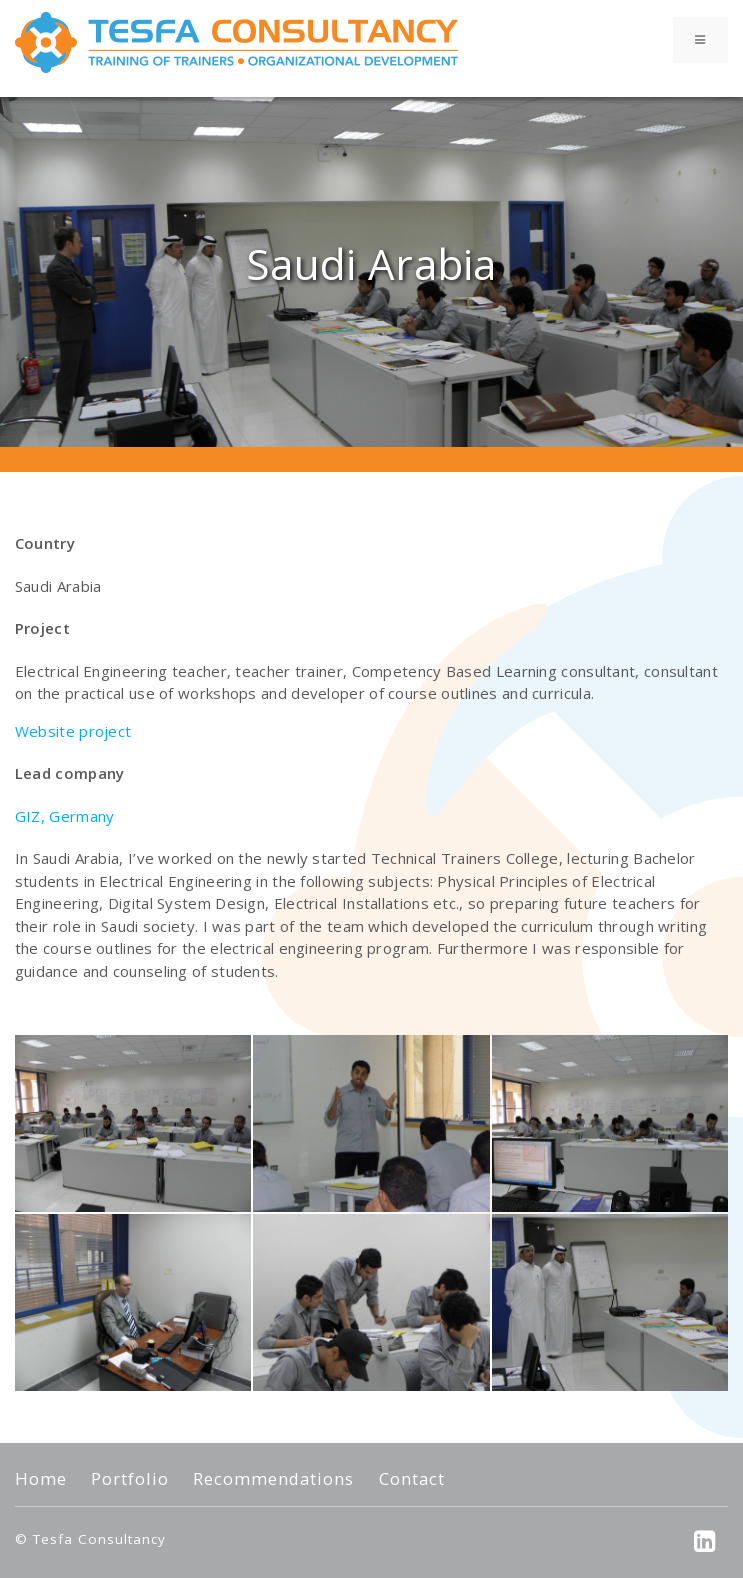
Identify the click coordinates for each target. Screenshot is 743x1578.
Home (41, 1479)
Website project (73, 731)
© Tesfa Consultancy (90, 1539)
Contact (412, 1479)
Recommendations (273, 1479)
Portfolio (130, 1479)
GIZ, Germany (65, 816)
